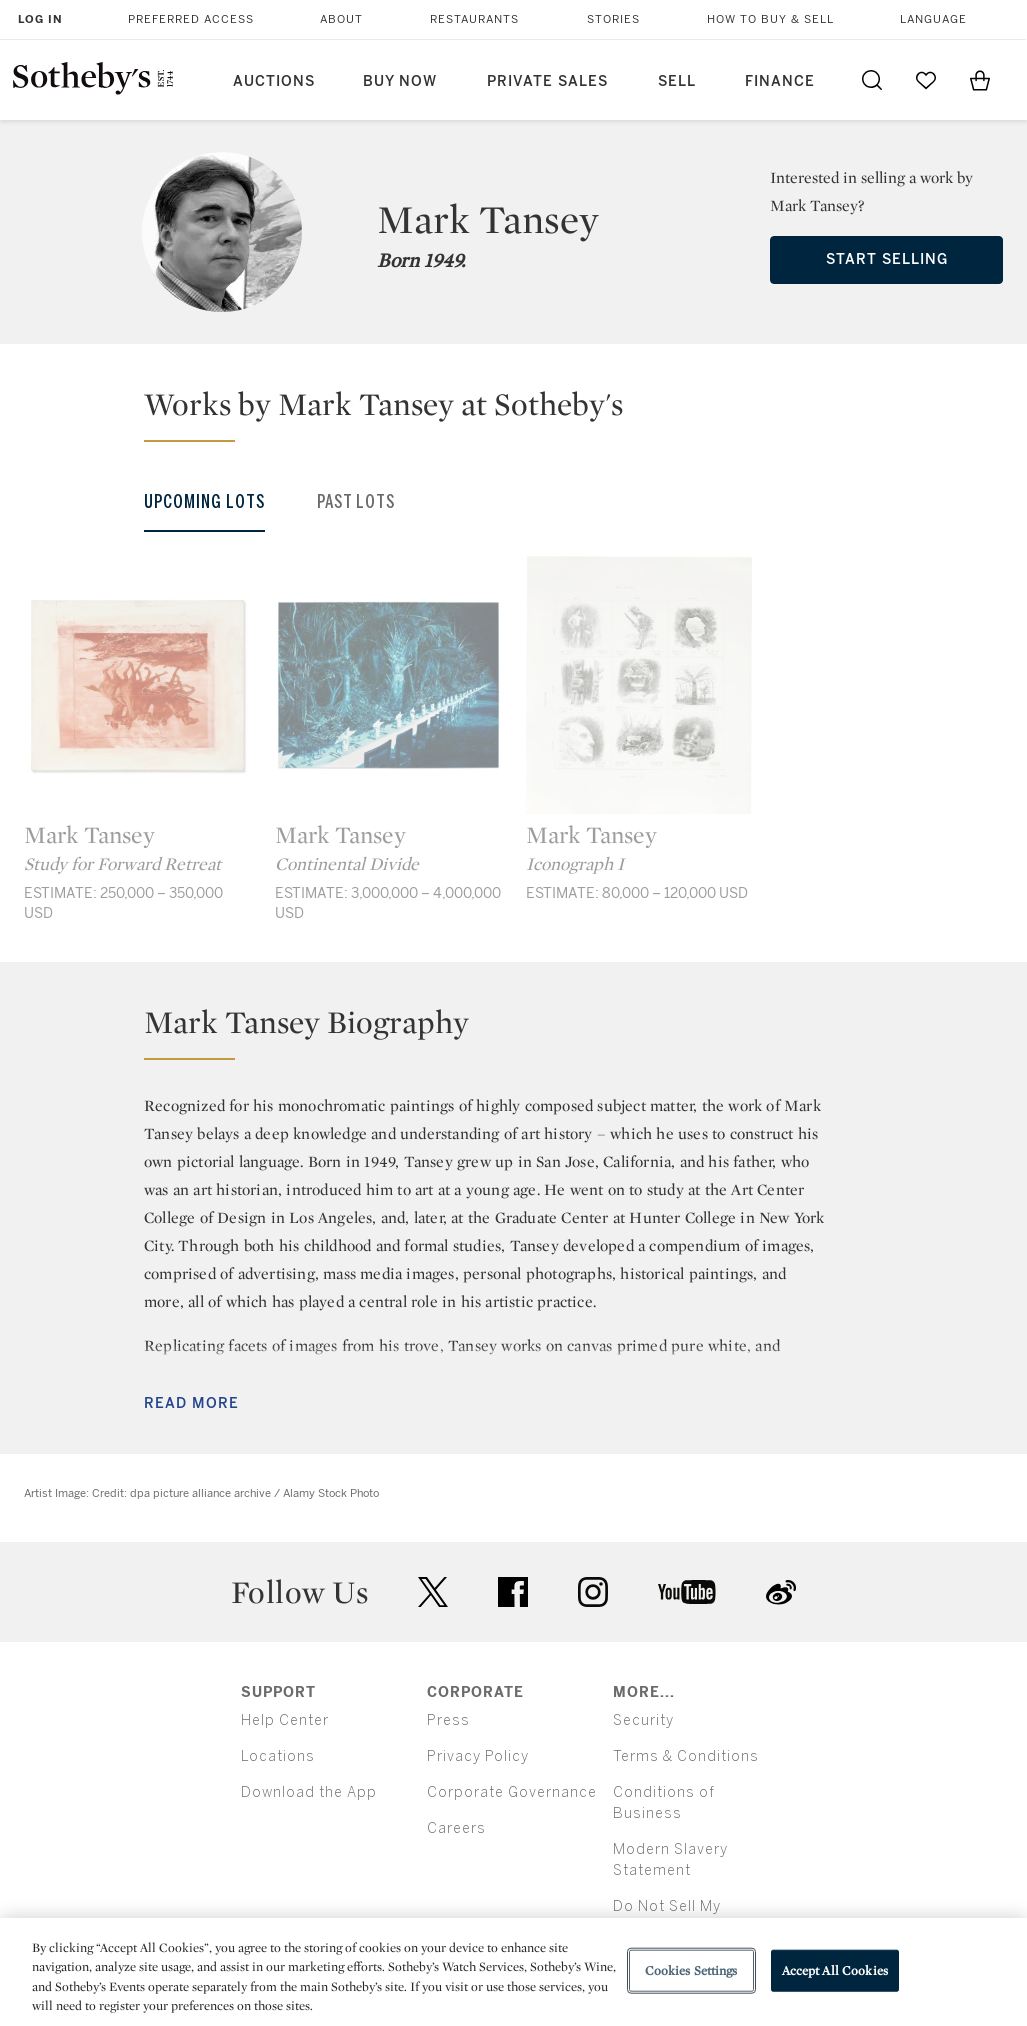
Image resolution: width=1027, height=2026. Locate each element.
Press (448, 1720)
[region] (513, 1972)
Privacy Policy (478, 1756)
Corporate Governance (512, 1792)
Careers (456, 1828)
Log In (40, 19)
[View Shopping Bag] (980, 80)
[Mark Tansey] (137, 685)
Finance (780, 81)
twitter (433, 1592)
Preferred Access (191, 19)
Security (643, 1720)
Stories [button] (613, 19)
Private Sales (547, 81)
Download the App (309, 1792)
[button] (525, 413)
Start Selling (887, 259)
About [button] (341, 19)
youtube (687, 1592)
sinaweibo (781, 1592)
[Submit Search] (872, 80)
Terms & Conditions (686, 1756)
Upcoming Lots (204, 502)
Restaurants (474, 19)
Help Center (285, 1720)
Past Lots (356, 502)
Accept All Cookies (835, 1970)
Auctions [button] (274, 81)
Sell (677, 81)
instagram (593, 1592)
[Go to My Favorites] (926, 80)
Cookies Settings (691, 1970)
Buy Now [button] (400, 81)
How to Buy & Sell (770, 19)
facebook (513, 1592)
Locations (278, 1756)
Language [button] (933, 19)
